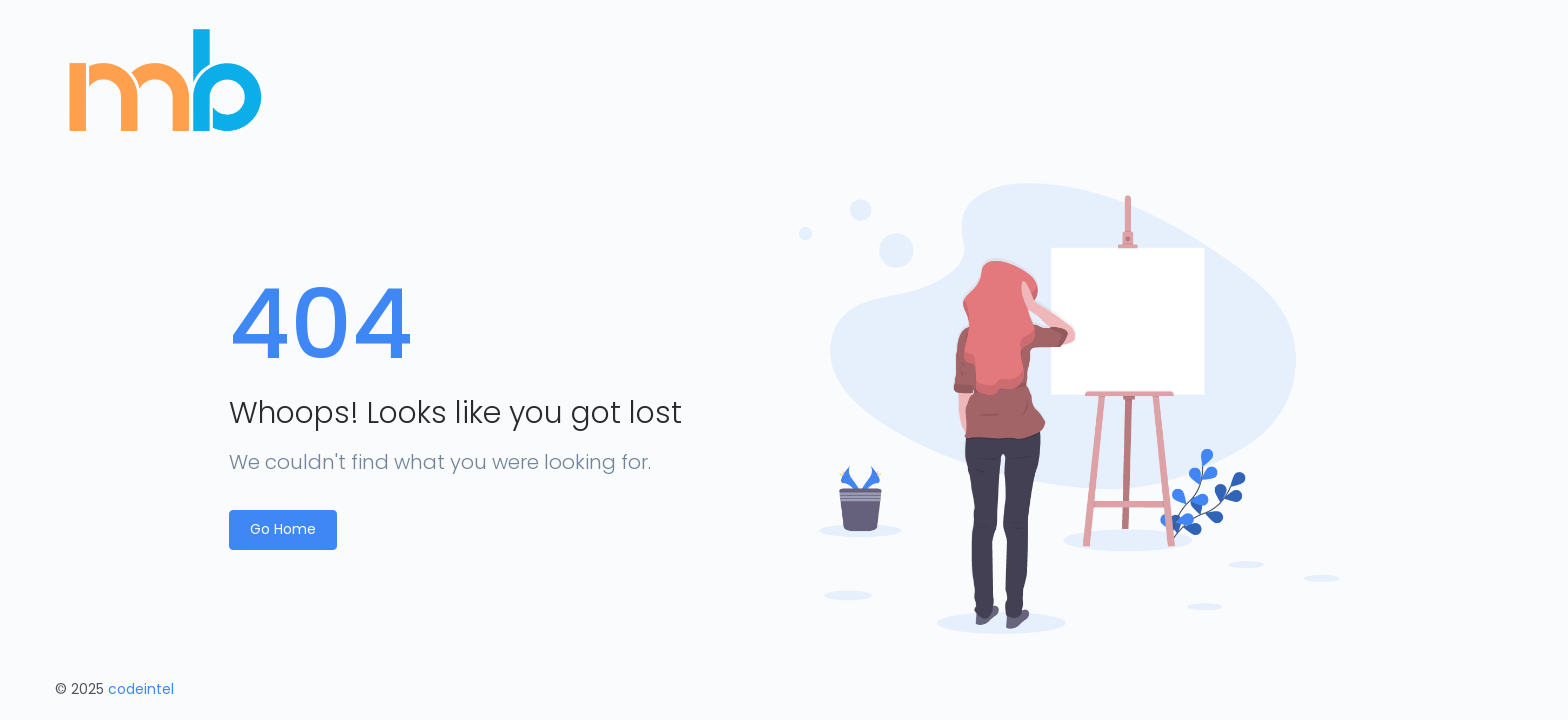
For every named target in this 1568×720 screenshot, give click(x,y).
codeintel (141, 689)
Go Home (283, 529)
